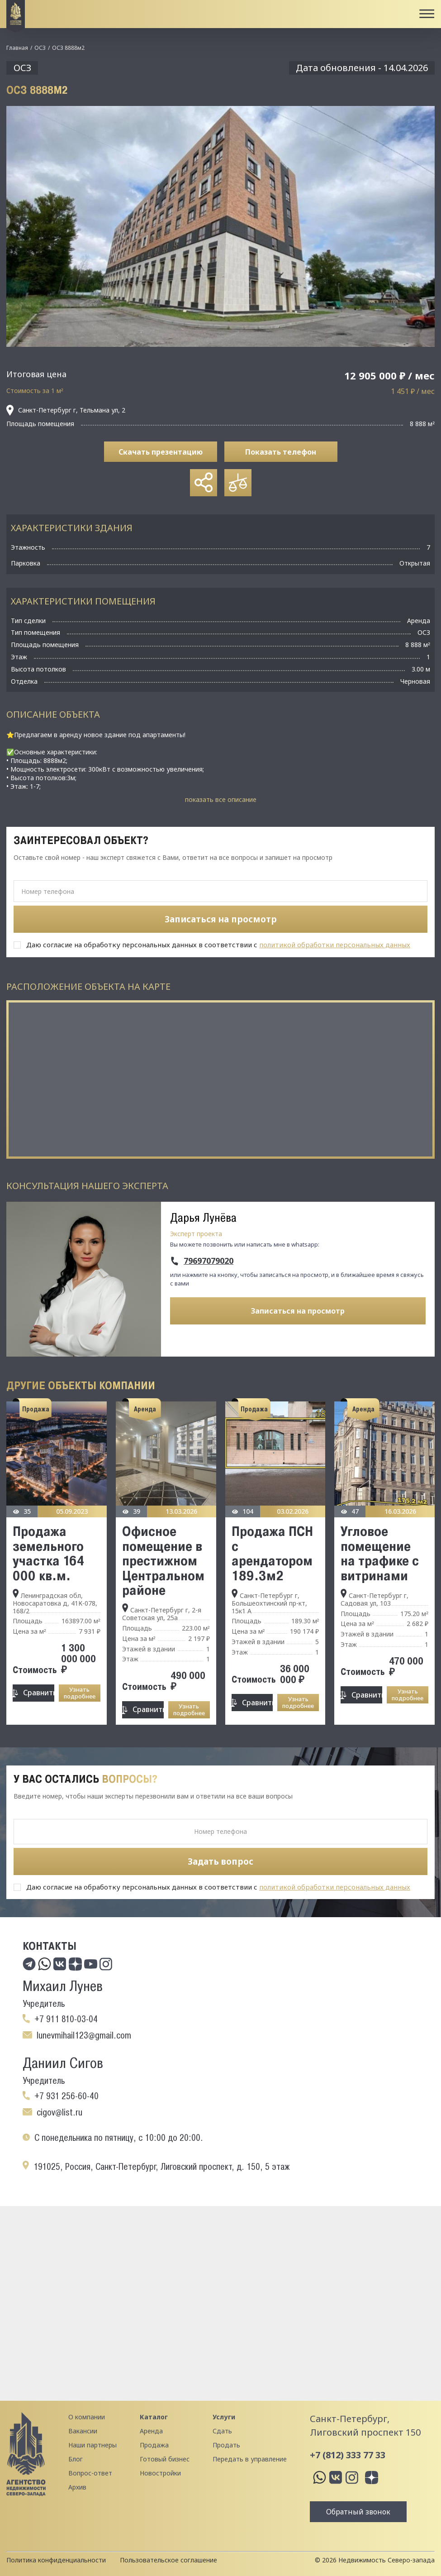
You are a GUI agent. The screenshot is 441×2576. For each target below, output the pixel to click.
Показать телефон (280, 452)
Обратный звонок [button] (358, 2512)
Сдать (222, 2431)
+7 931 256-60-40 (66, 2096)
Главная (17, 48)
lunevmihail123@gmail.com (84, 2035)
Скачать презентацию (161, 452)
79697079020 (208, 1261)
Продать (226, 2445)
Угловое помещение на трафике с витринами (380, 1553)
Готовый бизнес (165, 2459)
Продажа (154, 2445)
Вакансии (82, 2431)
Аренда (151, 2431)
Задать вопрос (220, 1861)
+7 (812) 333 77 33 (347, 2455)
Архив (77, 2487)
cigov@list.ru (59, 2112)
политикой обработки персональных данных (334, 944)
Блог (75, 2459)
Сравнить (38, 1693)
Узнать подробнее (79, 1692)
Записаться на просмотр (298, 1311)
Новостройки (160, 2473)
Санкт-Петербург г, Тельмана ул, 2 (65, 410)
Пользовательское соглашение (168, 2560)
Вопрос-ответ (90, 2473)
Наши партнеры (92, 2445)
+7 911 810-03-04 (66, 2019)
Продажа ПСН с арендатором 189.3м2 (272, 1553)
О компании (86, 2417)
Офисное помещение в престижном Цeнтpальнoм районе (163, 1560)
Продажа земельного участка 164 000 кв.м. (49, 1553)
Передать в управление (250, 2459)
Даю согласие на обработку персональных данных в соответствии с (218, 944)
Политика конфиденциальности (56, 2560)
